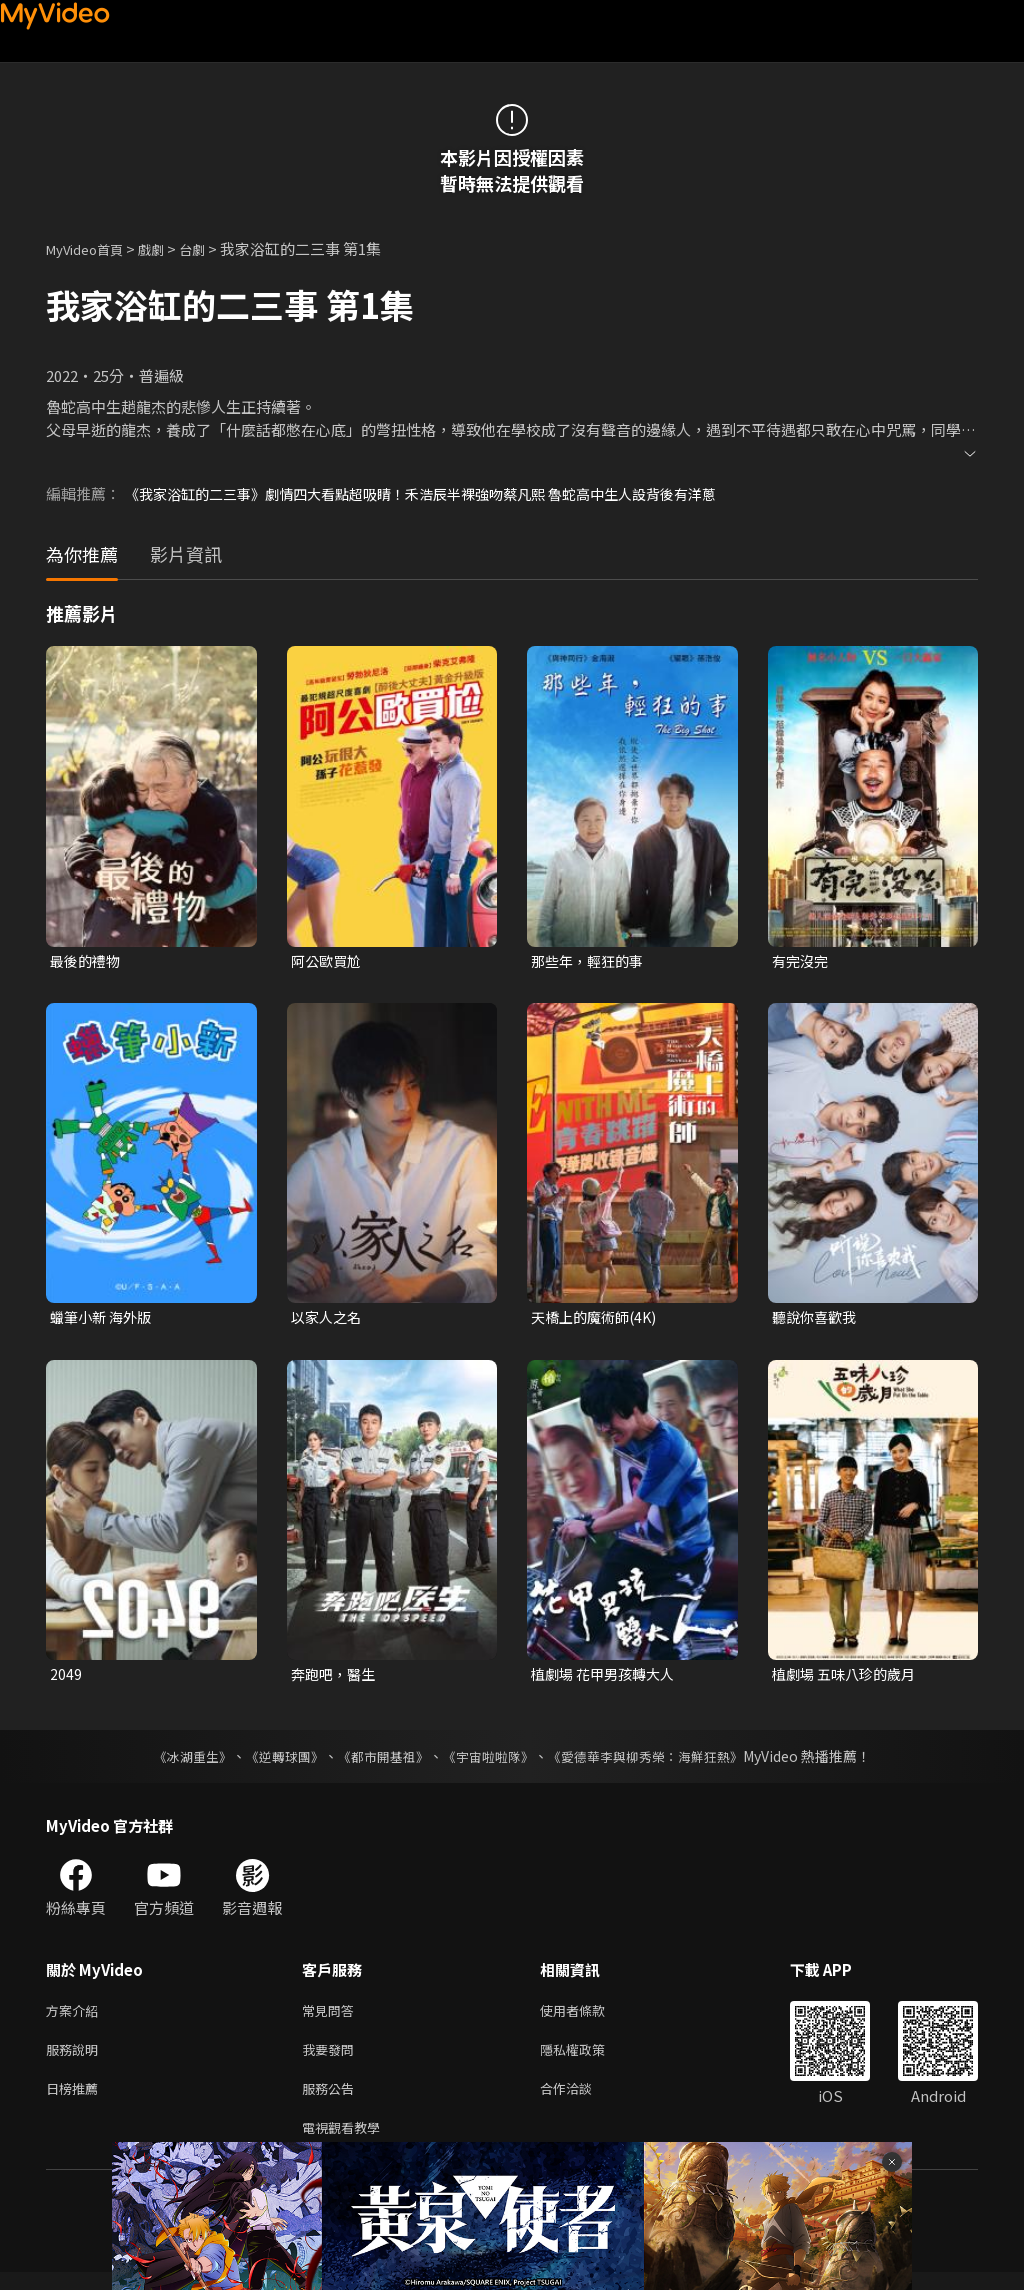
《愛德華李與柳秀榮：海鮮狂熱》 (658, 1762)
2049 (66, 1678)
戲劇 (167, 248)
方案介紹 (76, 2017)
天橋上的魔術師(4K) (598, 1319)
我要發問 (332, 2059)
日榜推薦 (76, 2101)
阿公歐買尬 (328, 961)
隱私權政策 (589, 2059)
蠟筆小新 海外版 (104, 1319)
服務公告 (332, 2101)
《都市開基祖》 (378, 1762)
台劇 (212, 248)
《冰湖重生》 (175, 1762)
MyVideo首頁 (91, 248)
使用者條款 (589, 2017)
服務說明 (76, 2059)
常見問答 (332, 2017)
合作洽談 (582, 2101)
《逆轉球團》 (273, 1762)
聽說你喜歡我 (817, 1319)
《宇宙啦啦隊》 (490, 1762)
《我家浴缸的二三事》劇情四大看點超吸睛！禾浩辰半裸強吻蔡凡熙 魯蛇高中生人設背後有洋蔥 (441, 493)
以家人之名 (328, 1319)
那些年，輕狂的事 (591, 961)
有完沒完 (802, 961)
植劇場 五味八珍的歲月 (848, 1678)
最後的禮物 (87, 961)
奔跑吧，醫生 (336, 1678)
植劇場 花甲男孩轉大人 (607, 1678)
